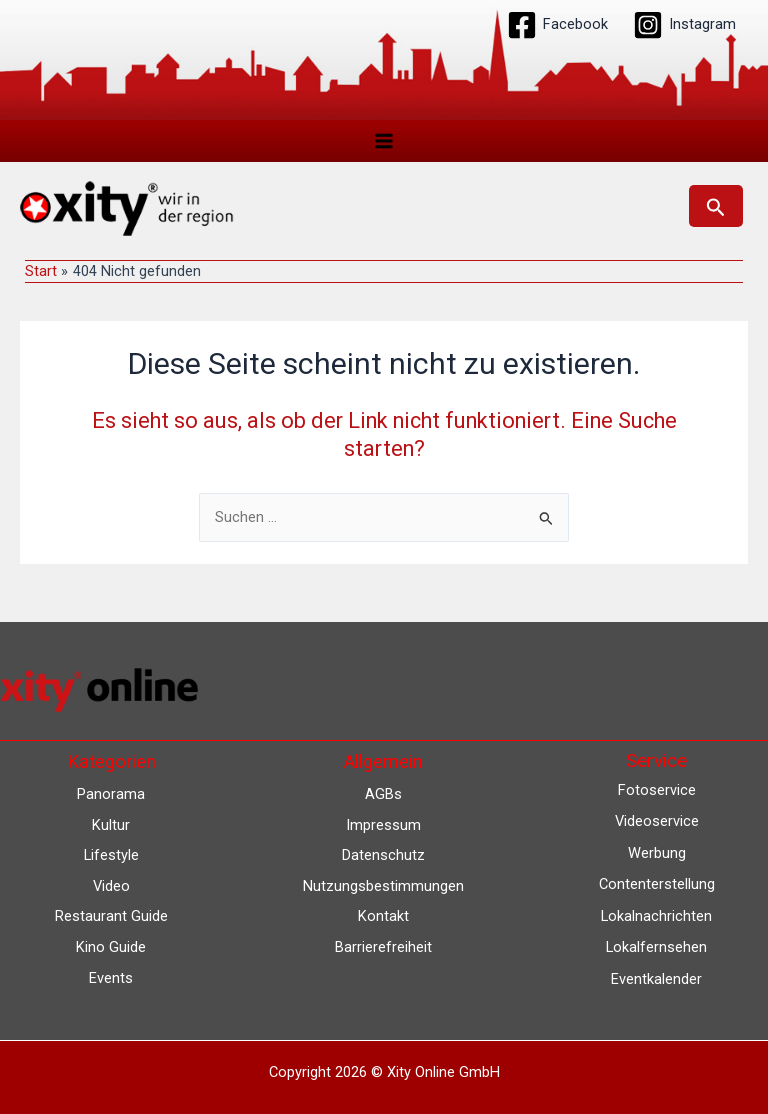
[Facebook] (557, 25)
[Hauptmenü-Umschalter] (384, 141)
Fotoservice (657, 790)
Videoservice (657, 821)
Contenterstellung (657, 884)
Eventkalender (656, 979)
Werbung (657, 853)
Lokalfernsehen (656, 947)
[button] (716, 206)
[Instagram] (684, 25)
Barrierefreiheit (383, 947)
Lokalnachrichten (656, 916)
